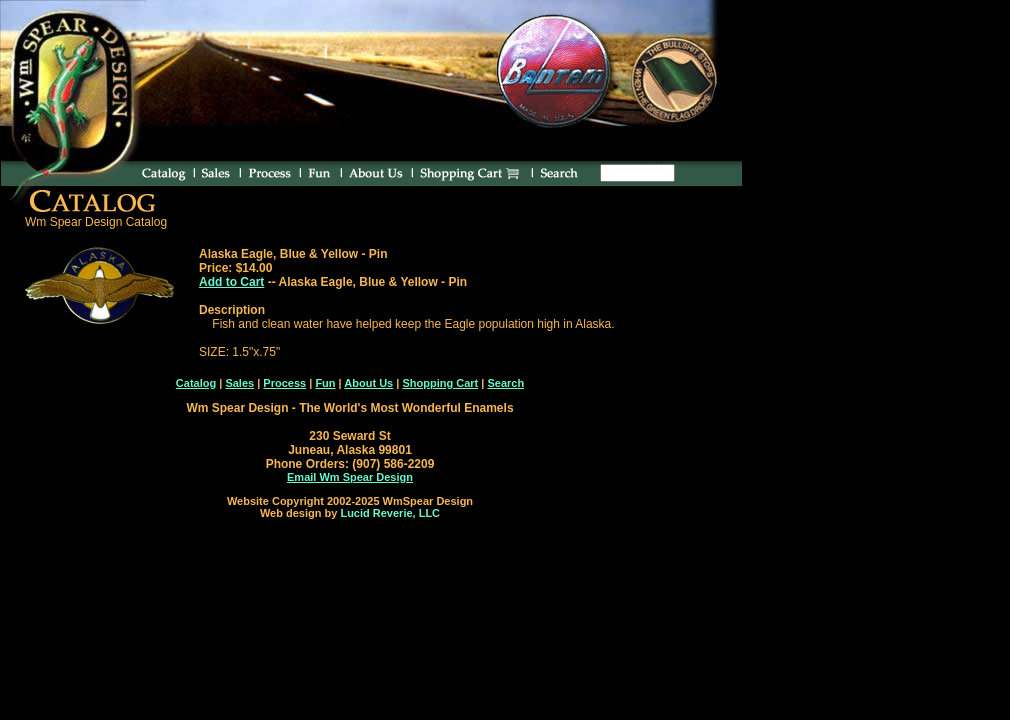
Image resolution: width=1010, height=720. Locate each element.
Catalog (196, 383)
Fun (325, 383)
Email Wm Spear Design (350, 477)
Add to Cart (231, 282)
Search (505, 383)
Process (284, 383)
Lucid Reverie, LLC (390, 513)
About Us (368, 383)
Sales (239, 383)
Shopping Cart (440, 383)
